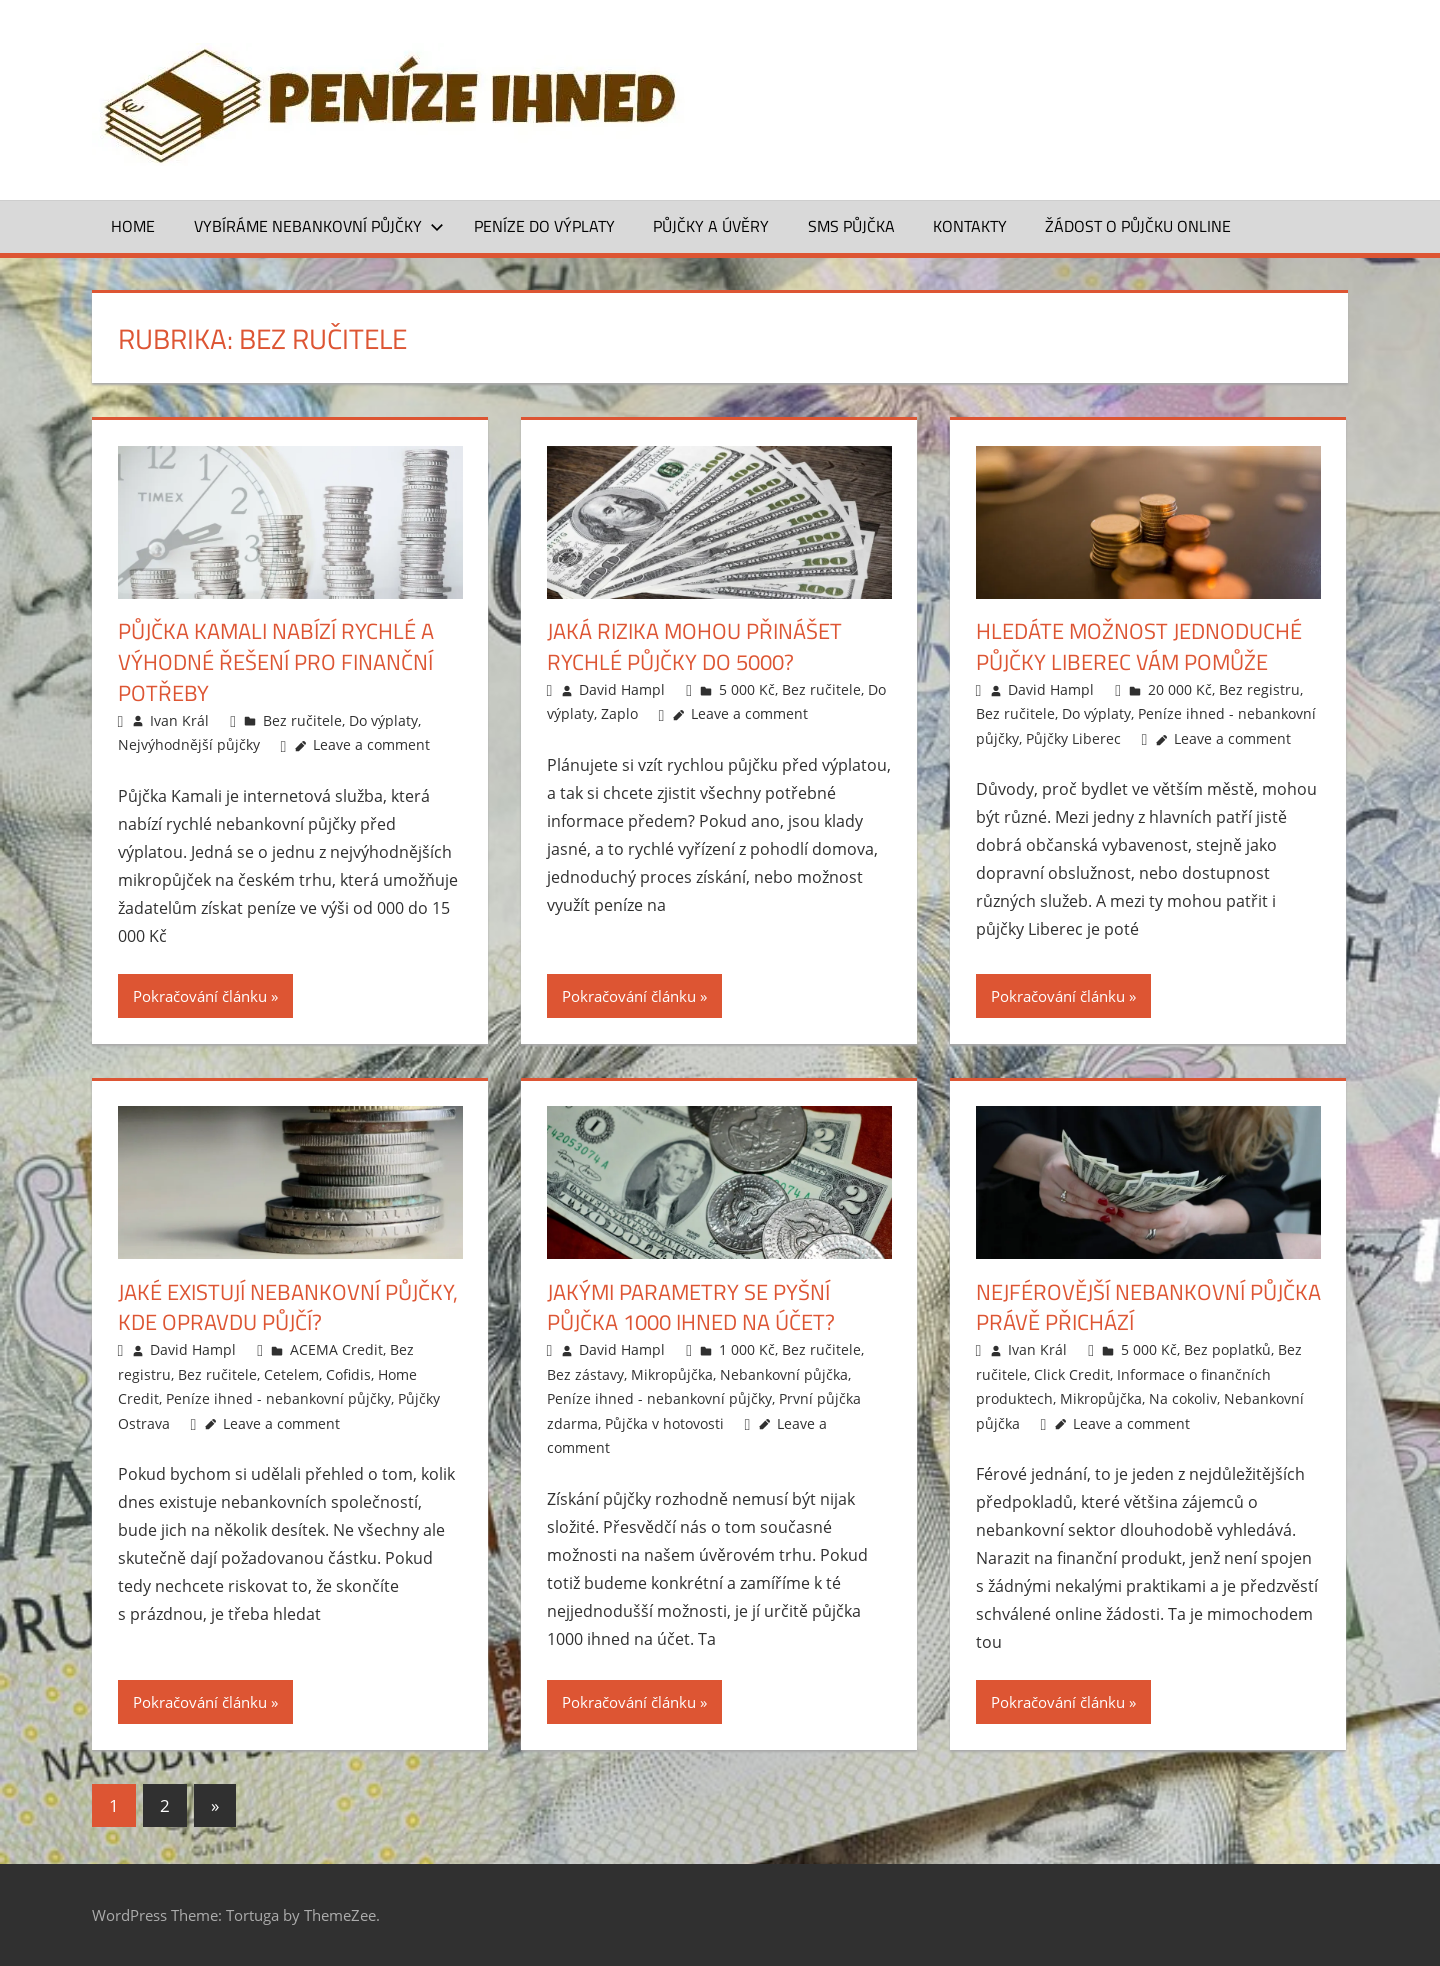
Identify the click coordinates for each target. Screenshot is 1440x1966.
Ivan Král (179, 720)
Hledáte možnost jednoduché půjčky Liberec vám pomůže (1139, 646)
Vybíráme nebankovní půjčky (319, 226)
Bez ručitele (302, 720)
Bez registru (1259, 689)
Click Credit (1072, 1374)
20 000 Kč (1180, 689)
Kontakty (970, 226)
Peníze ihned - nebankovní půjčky (278, 1398)
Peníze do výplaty (544, 226)
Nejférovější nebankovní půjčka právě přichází (1148, 1307)
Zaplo (619, 713)
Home (133, 226)
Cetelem (291, 1374)
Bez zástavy (585, 1374)
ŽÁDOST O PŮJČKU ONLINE (1138, 226)
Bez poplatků (1227, 1349)
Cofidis (348, 1374)
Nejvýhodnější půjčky (189, 744)
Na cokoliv (1183, 1398)
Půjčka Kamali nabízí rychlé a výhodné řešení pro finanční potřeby (276, 662)
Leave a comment (371, 744)
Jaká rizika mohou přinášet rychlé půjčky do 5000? (694, 646)
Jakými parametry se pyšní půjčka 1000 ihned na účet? (691, 1307)
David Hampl (622, 689)
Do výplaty (383, 720)
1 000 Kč (747, 1349)
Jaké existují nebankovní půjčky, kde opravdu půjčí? (288, 1307)
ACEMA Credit (336, 1349)
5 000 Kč (747, 689)
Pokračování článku (200, 996)
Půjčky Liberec (1073, 738)
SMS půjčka (851, 226)
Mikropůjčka (672, 1374)
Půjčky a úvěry (711, 226)
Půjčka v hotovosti (664, 1423)
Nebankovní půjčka (784, 1374)
